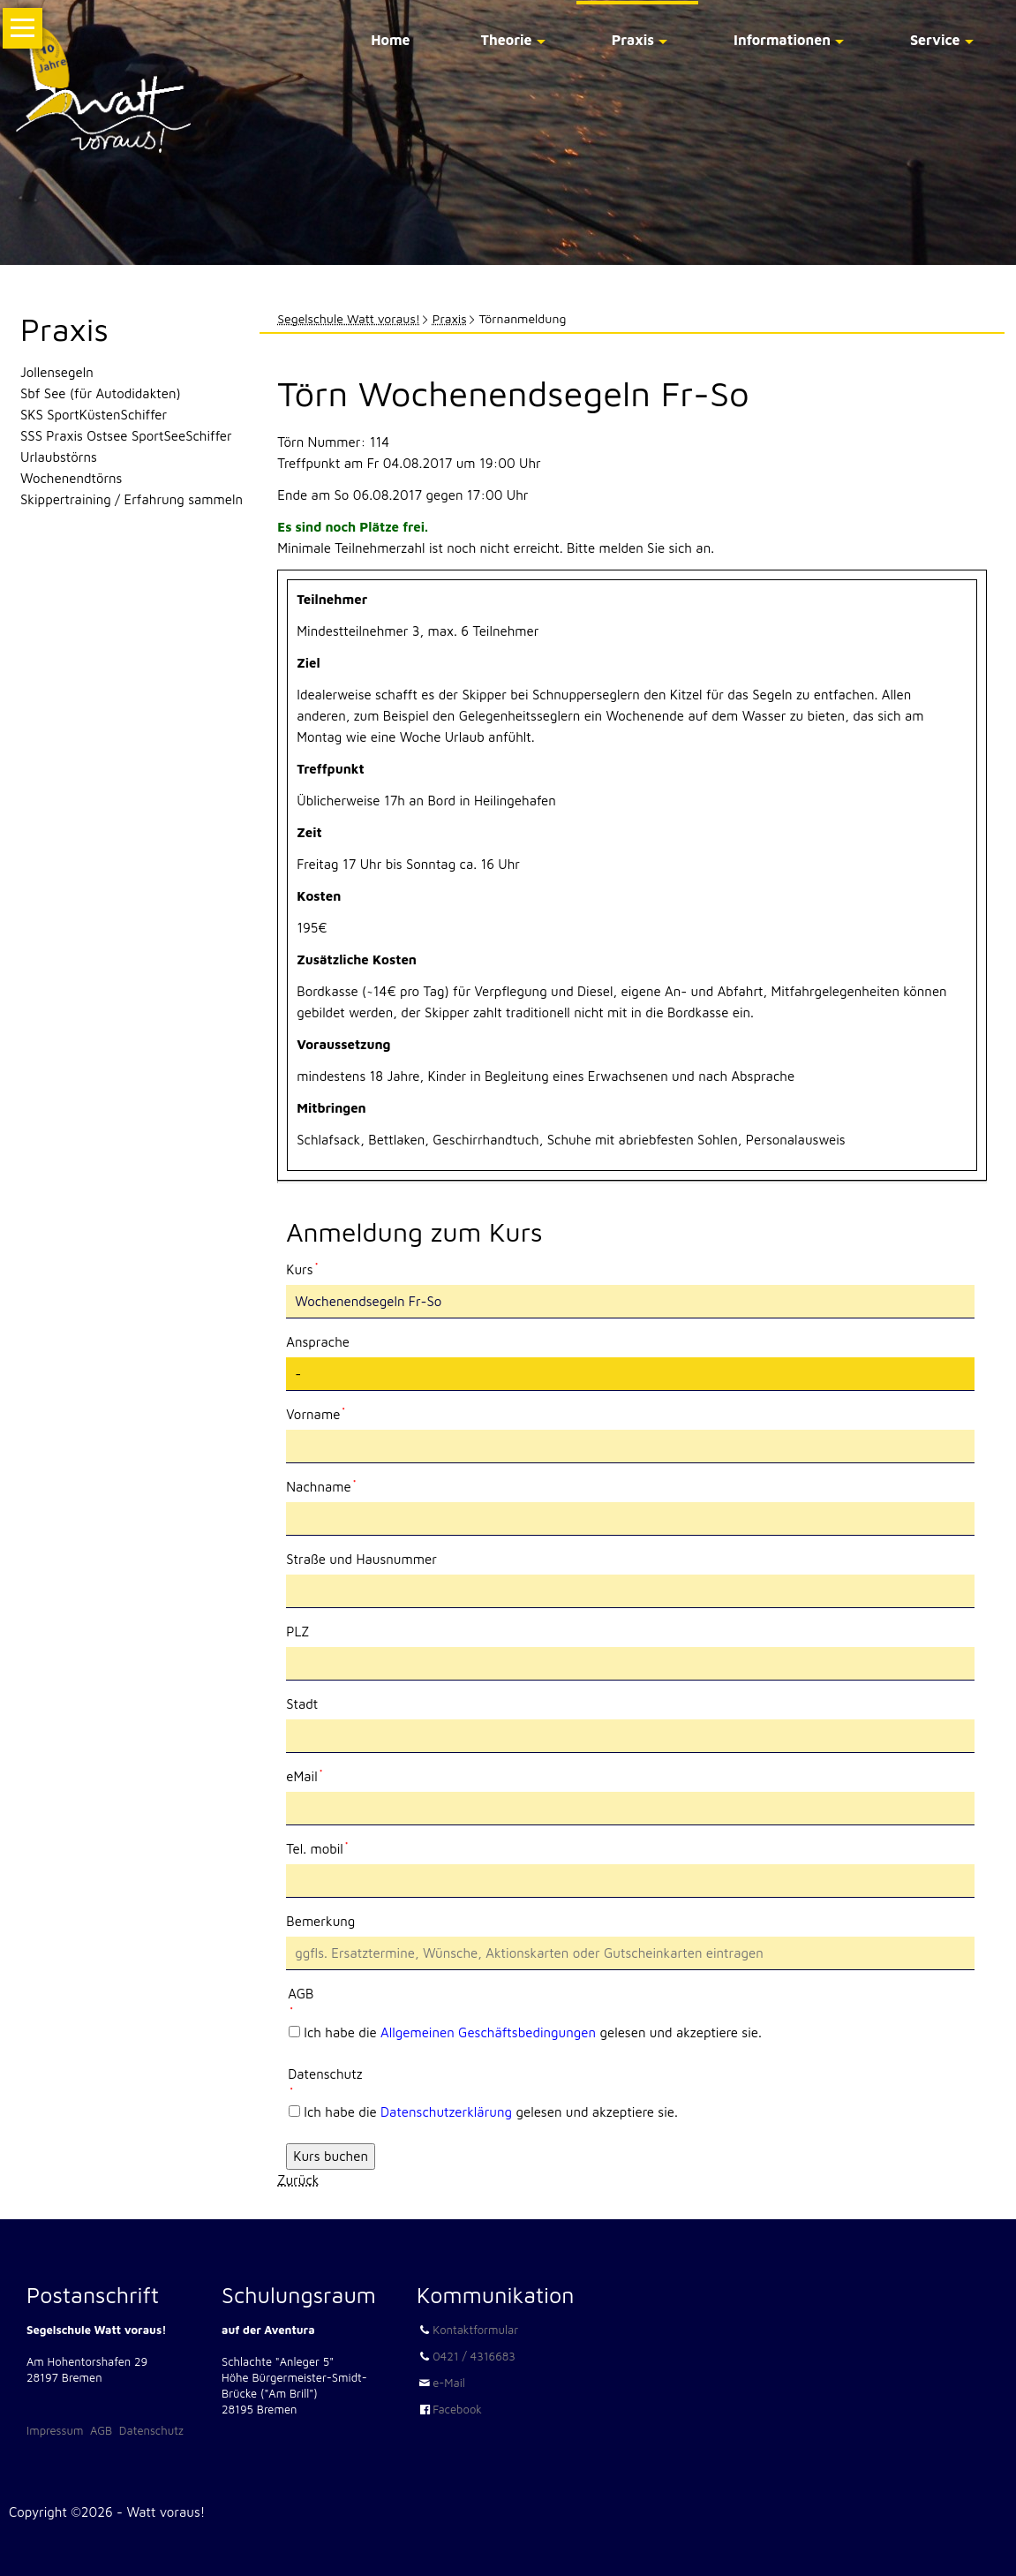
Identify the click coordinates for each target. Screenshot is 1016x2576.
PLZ (297, 1631)
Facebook (457, 2409)
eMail (315, 1775)
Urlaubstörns (58, 457)
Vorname (315, 1413)
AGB (101, 2430)
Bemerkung (320, 1921)
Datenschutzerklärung (446, 2111)
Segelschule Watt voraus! (348, 318)
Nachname (321, 1485)
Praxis (633, 40)
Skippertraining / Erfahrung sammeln (131, 499)
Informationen (782, 40)
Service (935, 40)
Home (390, 40)
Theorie (506, 40)
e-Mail (449, 2383)
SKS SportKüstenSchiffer (93, 414)
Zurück (298, 2179)
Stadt (302, 1703)
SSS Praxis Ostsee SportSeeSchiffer (126, 435)
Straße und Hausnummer (361, 1559)
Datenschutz (151, 2430)
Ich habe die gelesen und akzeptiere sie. (533, 2032)
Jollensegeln (57, 372)
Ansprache (318, 1341)
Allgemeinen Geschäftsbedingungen (488, 2032)
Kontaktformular (475, 2330)
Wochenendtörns (71, 478)
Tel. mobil (317, 1847)
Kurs (315, 1268)
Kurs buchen (330, 2156)
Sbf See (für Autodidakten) (100, 393)
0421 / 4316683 (474, 2356)
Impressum (54, 2430)
